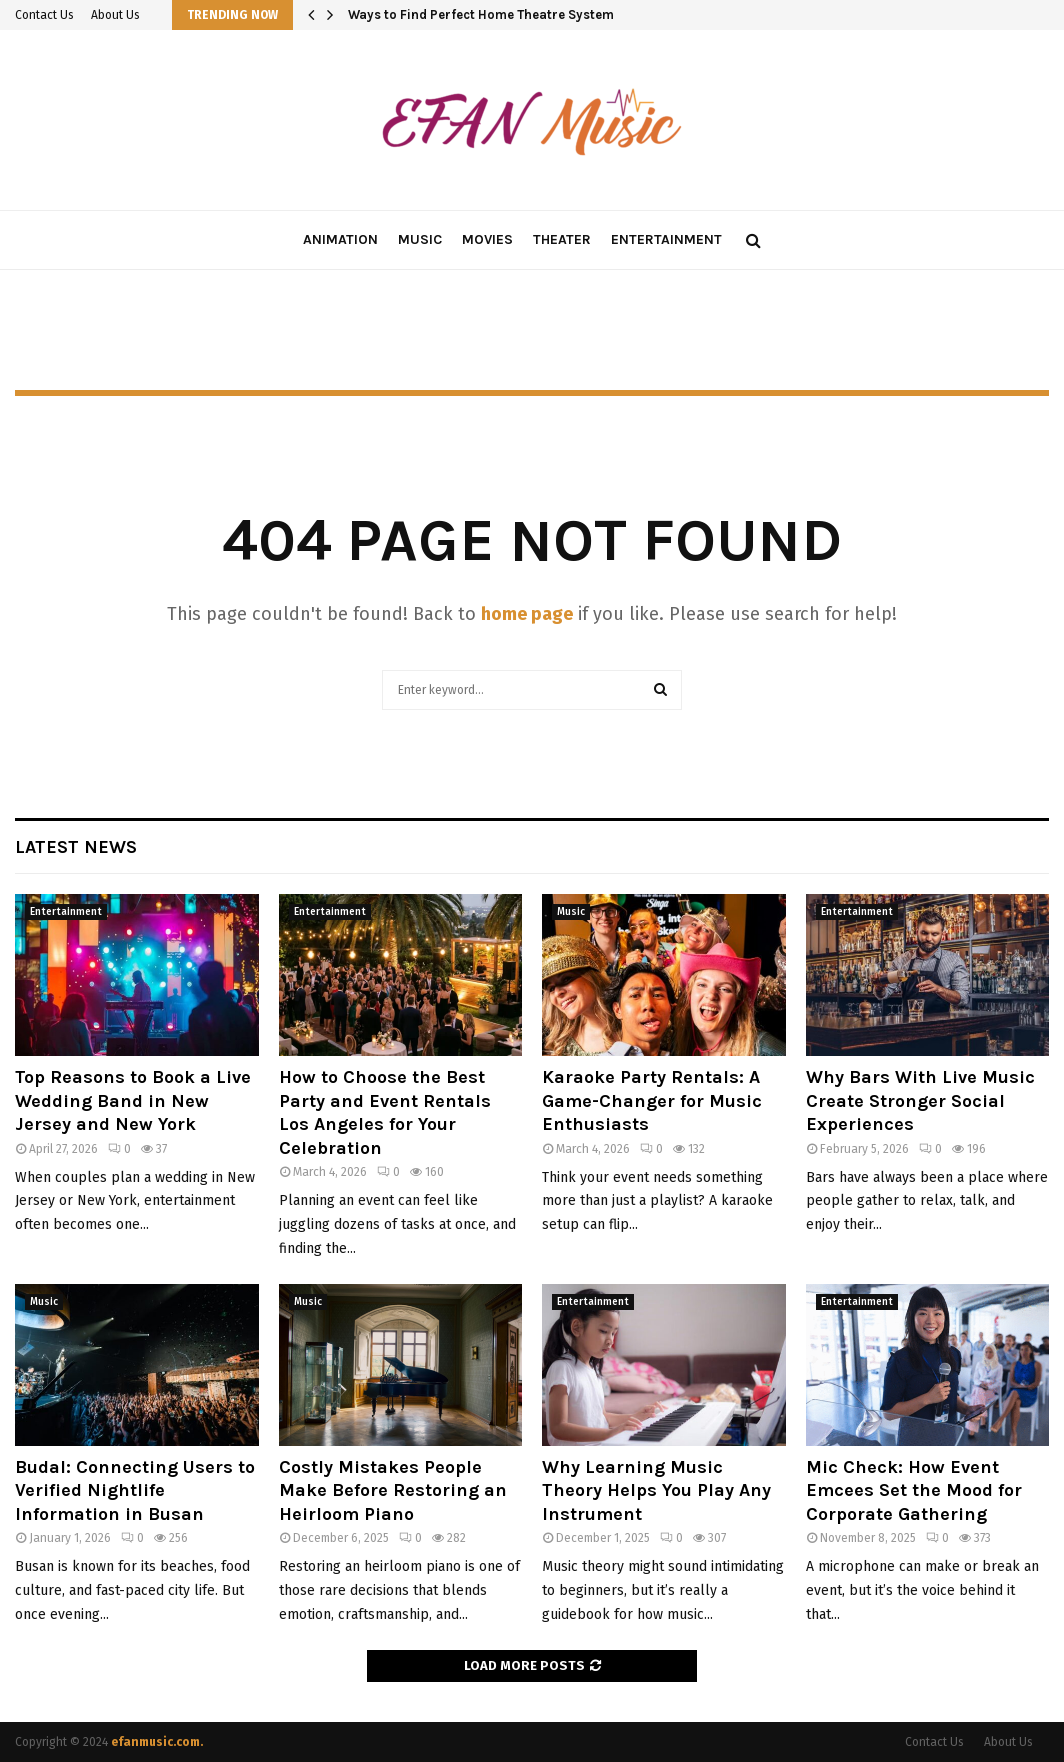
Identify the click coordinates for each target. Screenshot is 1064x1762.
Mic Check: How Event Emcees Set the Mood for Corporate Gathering (914, 1490)
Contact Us (44, 15)
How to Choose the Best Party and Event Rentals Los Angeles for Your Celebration (385, 1112)
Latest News (76, 847)
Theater (562, 239)
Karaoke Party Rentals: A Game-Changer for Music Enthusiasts (652, 1100)
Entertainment (666, 239)
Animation (340, 239)
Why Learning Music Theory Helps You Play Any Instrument (656, 1490)
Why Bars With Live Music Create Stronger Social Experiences (920, 1100)
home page (527, 614)
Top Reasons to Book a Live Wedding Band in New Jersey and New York (133, 1100)
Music (420, 239)
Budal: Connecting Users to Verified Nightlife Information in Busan (135, 1490)
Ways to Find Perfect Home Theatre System (481, 14)
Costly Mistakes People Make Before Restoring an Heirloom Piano (393, 1490)
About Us (115, 15)
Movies (487, 239)
